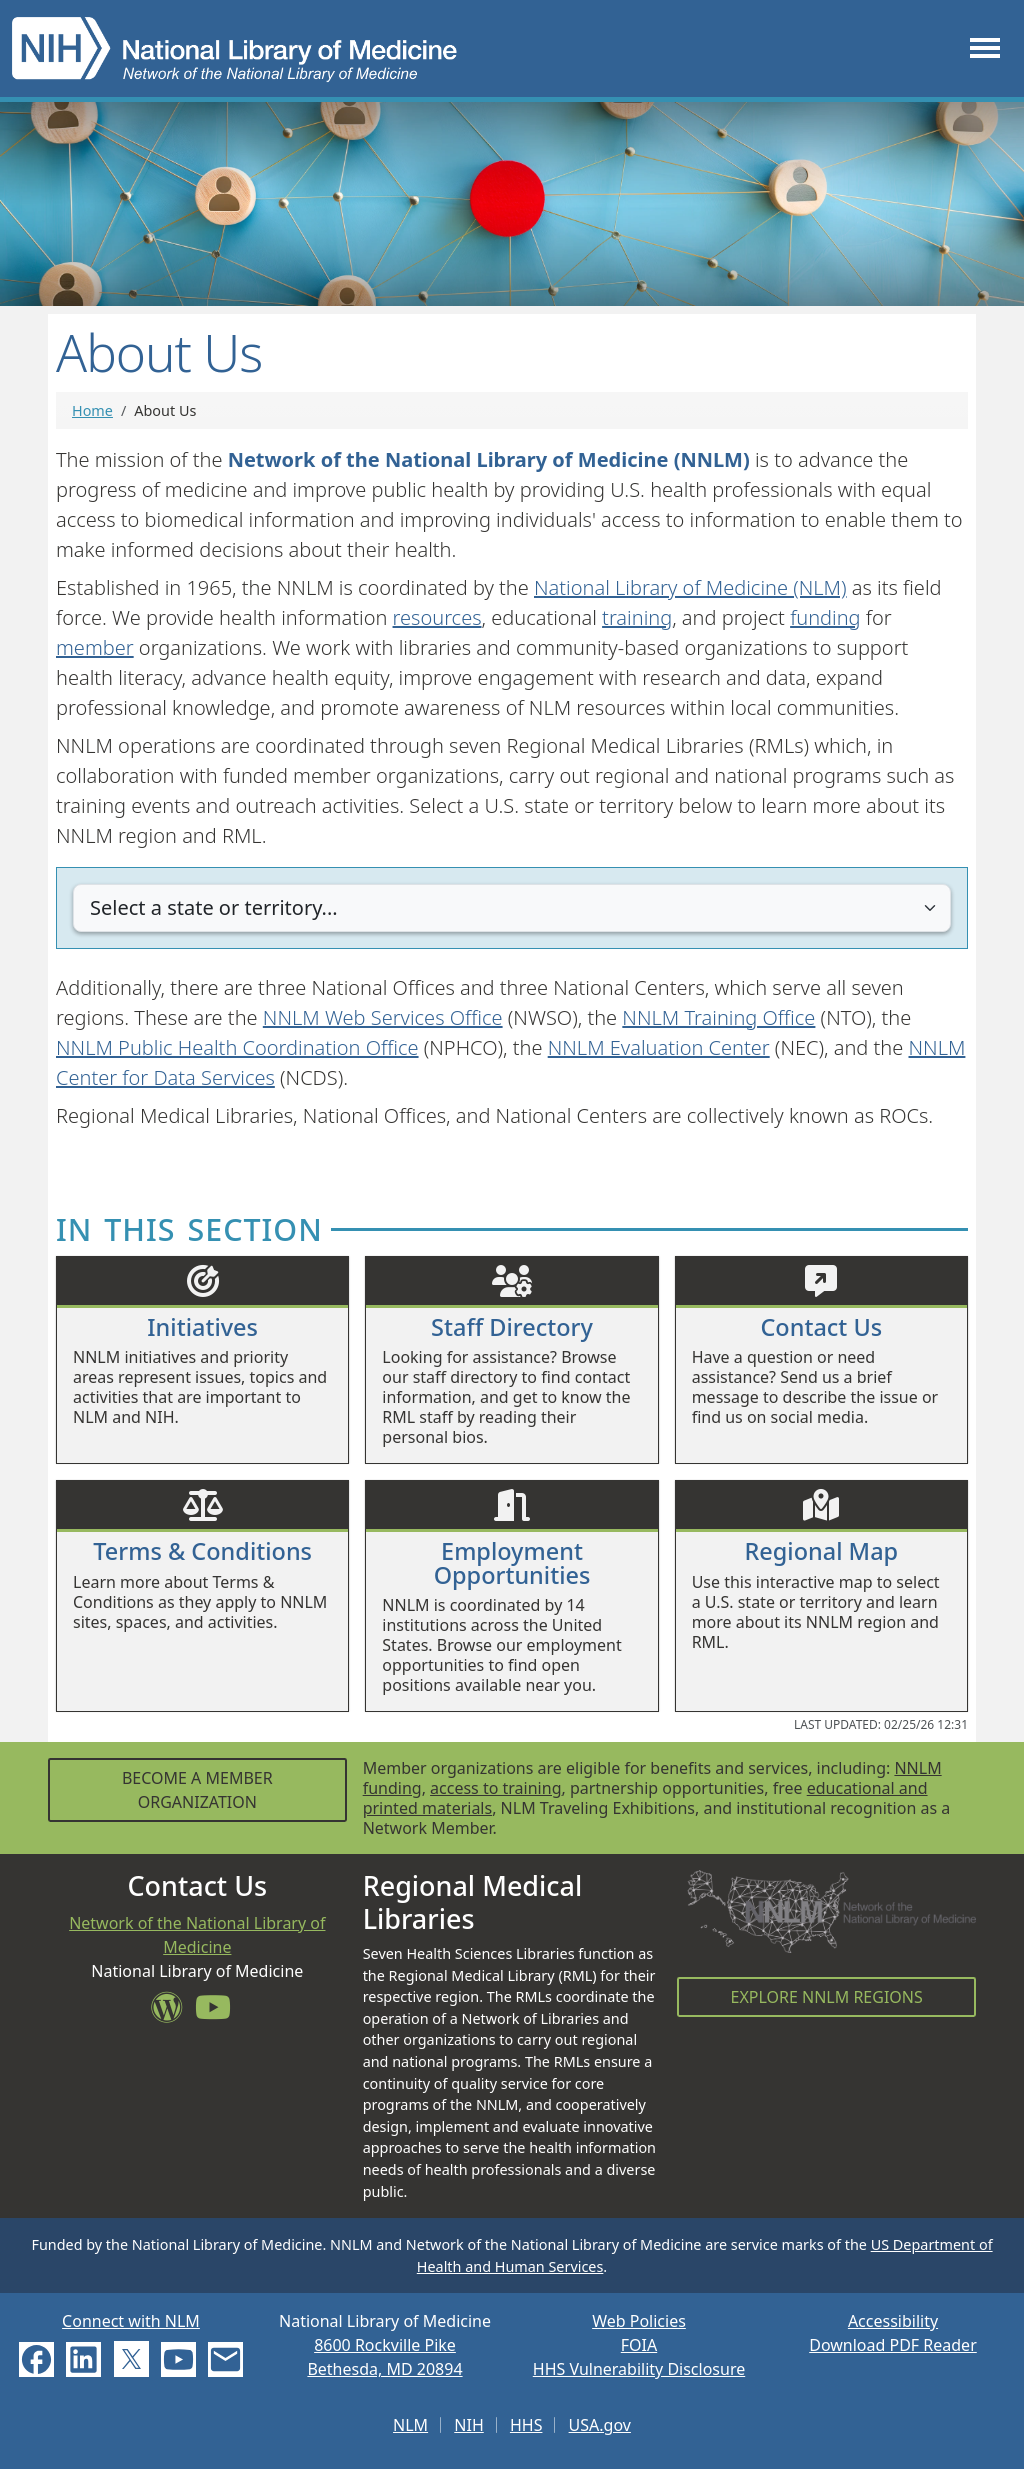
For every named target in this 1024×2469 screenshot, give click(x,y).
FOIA (639, 2345)
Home (92, 410)
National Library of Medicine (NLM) (690, 587)
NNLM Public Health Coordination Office (237, 1047)
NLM (410, 2425)
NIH (468, 2425)
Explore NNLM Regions (827, 1997)
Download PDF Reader (893, 2345)
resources (437, 617)
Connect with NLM (131, 2321)
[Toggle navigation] (985, 48)
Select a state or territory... (214, 907)
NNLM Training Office (718, 1017)
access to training (495, 1788)
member (95, 647)
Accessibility (893, 2321)
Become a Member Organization (197, 1790)
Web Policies (639, 2321)
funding (825, 617)
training (637, 617)
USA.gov (600, 2425)
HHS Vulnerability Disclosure (639, 2369)
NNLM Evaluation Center (659, 1047)
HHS (526, 2425)
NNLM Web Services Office (383, 1017)
